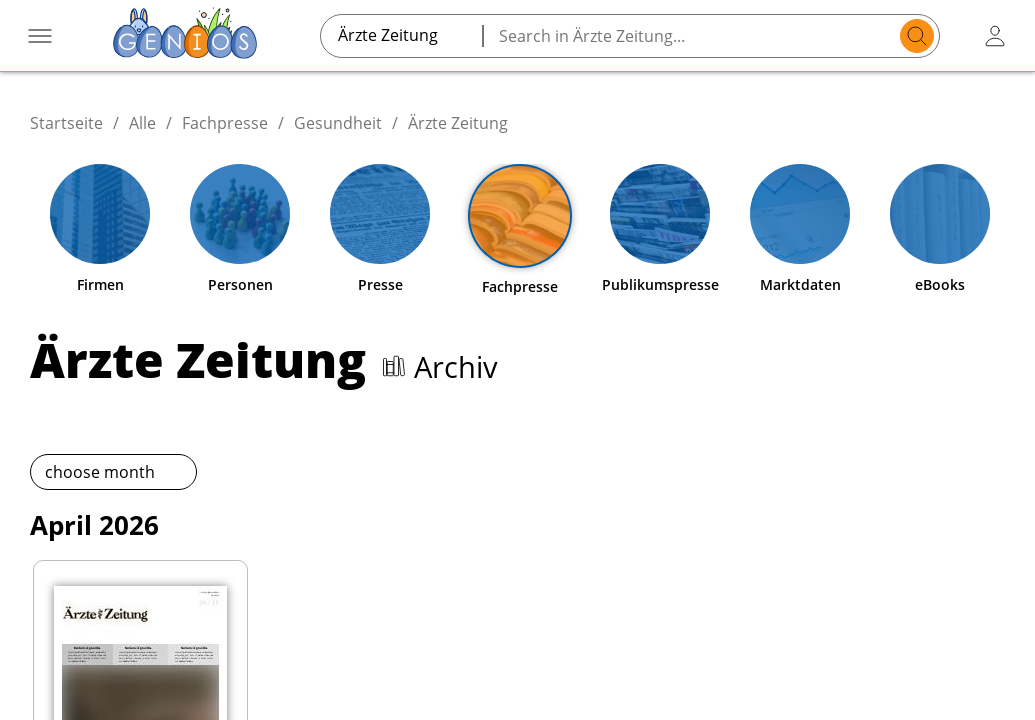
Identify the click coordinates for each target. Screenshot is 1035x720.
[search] (917, 36)
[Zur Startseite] (185, 35)
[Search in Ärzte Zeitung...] (694, 36)
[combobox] (401, 35)
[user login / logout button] (995, 36)
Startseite (66, 123)
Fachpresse (225, 123)
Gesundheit (338, 123)
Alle (142, 123)
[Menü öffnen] (40, 36)
